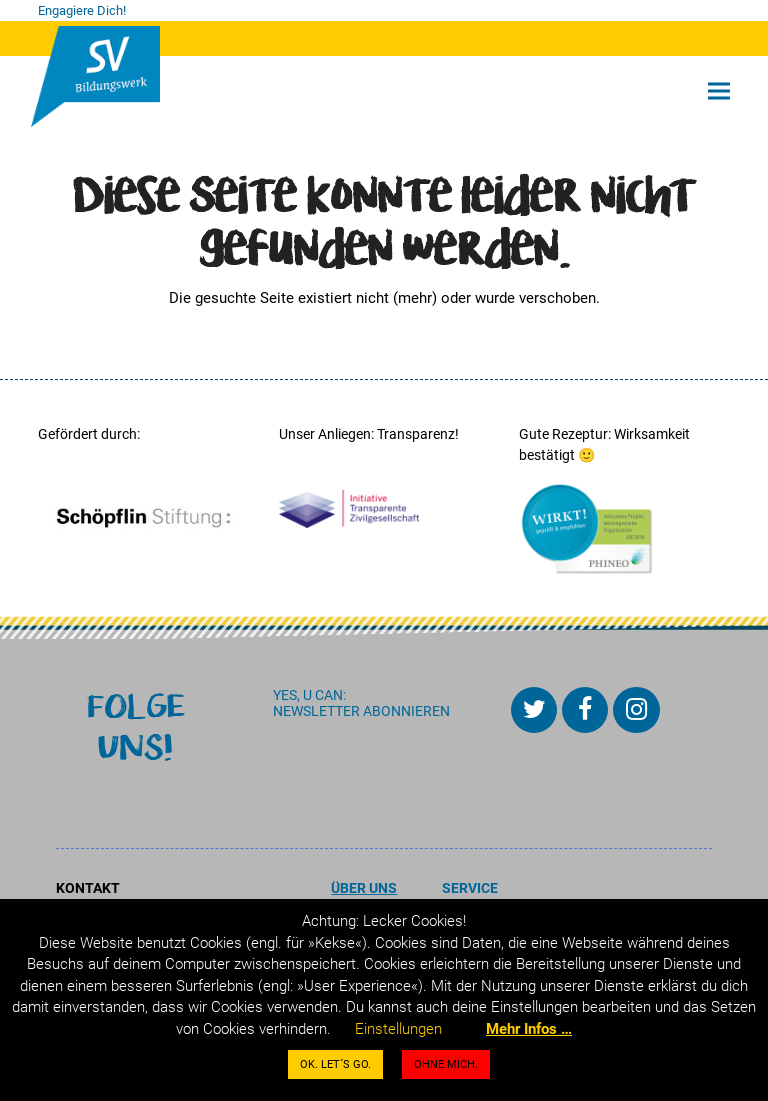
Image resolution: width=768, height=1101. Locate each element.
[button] (719, 91)
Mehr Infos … (529, 1029)
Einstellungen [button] (398, 1029)
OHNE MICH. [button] (446, 1064)
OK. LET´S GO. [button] (335, 1064)
